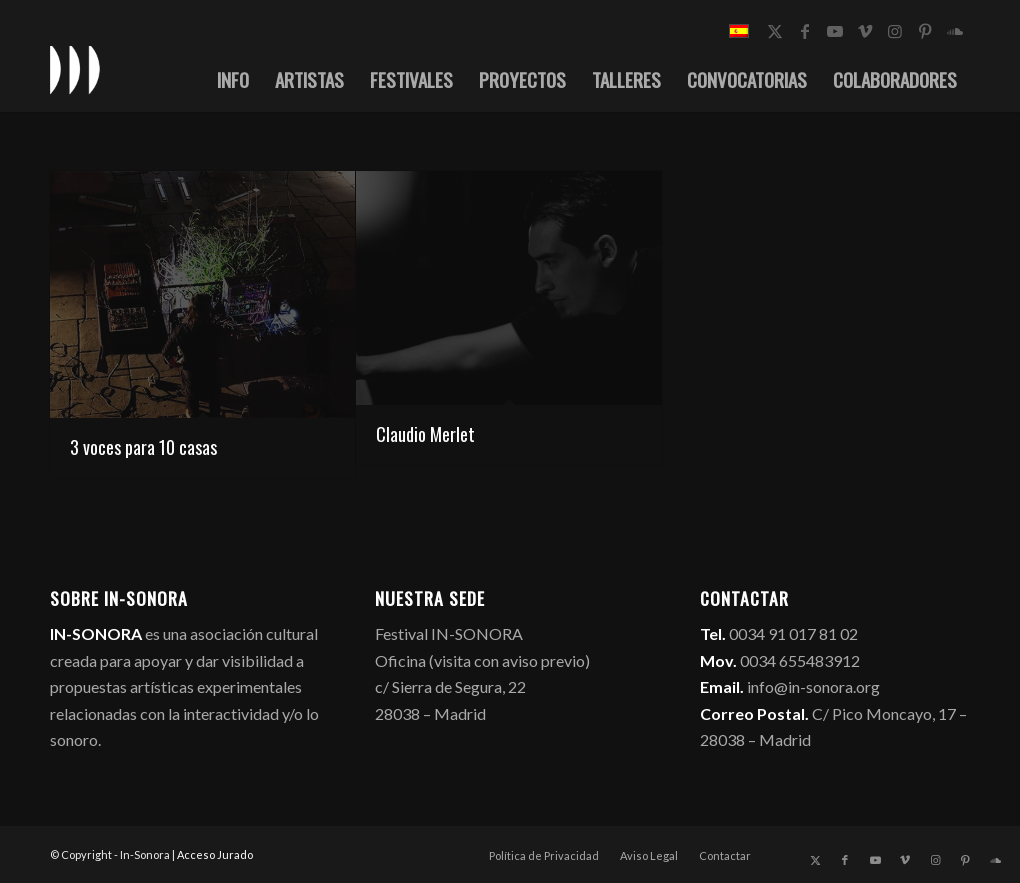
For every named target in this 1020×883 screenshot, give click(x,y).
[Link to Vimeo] (865, 31)
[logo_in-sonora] (75, 69)
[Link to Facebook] (805, 31)
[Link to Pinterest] (925, 31)
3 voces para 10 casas (143, 447)
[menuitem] (233, 79)
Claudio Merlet (425, 434)
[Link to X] (775, 31)
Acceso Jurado (215, 854)
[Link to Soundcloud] (955, 31)
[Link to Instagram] (895, 31)
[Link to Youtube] (835, 31)
